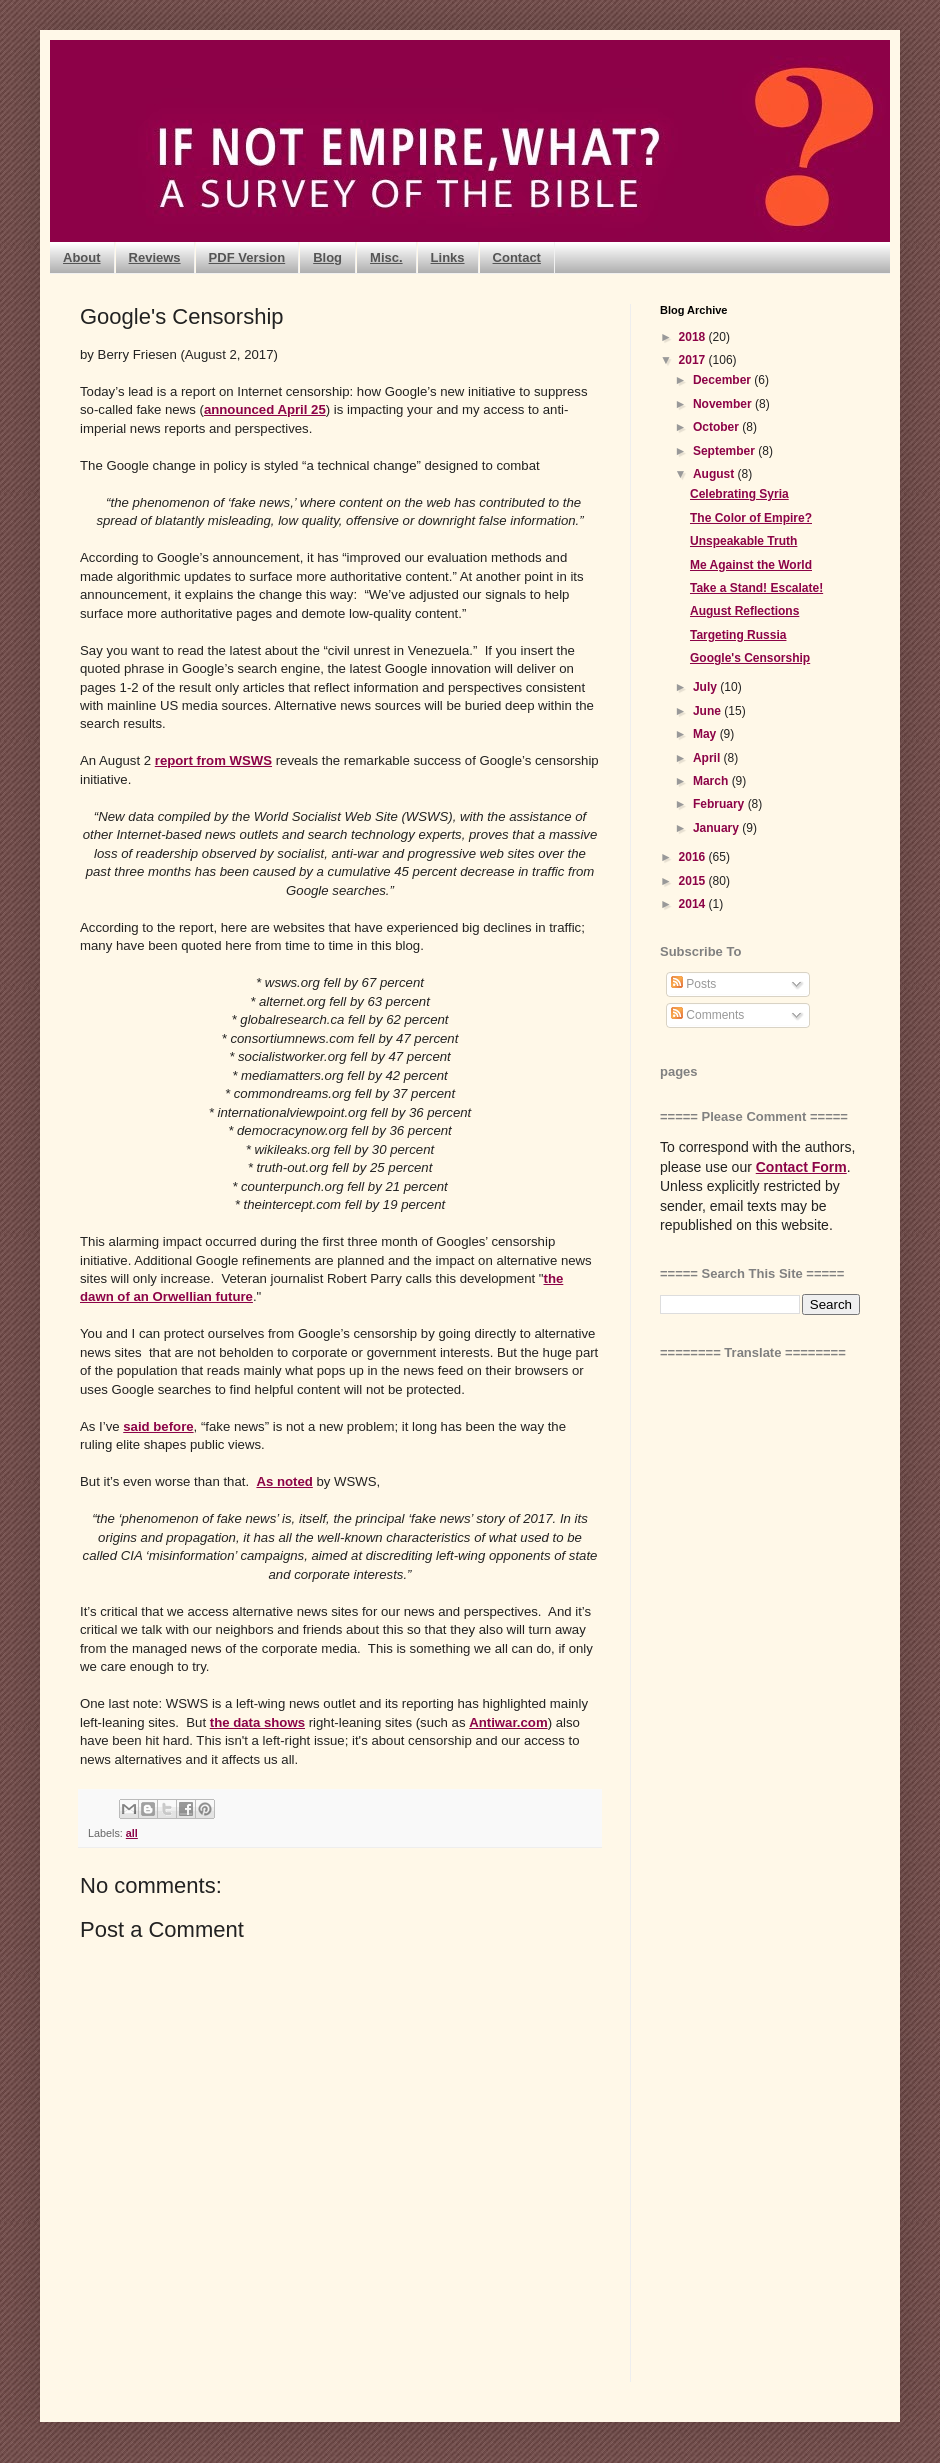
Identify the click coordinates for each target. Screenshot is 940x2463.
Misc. (386, 257)
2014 (694, 904)
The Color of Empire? (751, 518)
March (712, 781)
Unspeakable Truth (743, 541)
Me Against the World (751, 565)
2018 (694, 337)
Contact (517, 257)
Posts (693, 984)
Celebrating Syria (739, 494)
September (725, 451)
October (717, 427)
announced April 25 (265, 409)
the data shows (257, 1722)
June (708, 711)
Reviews (155, 257)
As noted (284, 1481)
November (724, 404)
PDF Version (247, 257)
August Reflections (744, 611)
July (706, 687)
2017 (694, 360)
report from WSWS (213, 760)
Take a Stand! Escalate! (756, 588)
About (82, 257)
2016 (694, 857)
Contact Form (801, 1167)
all (132, 1833)
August (715, 474)
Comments (707, 1015)
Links (448, 257)
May (706, 734)
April (708, 758)
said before (158, 1426)
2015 (694, 881)
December (723, 380)
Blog (327, 257)
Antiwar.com (508, 1722)
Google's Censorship (750, 658)
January (717, 828)
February (720, 804)
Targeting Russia (738, 635)
